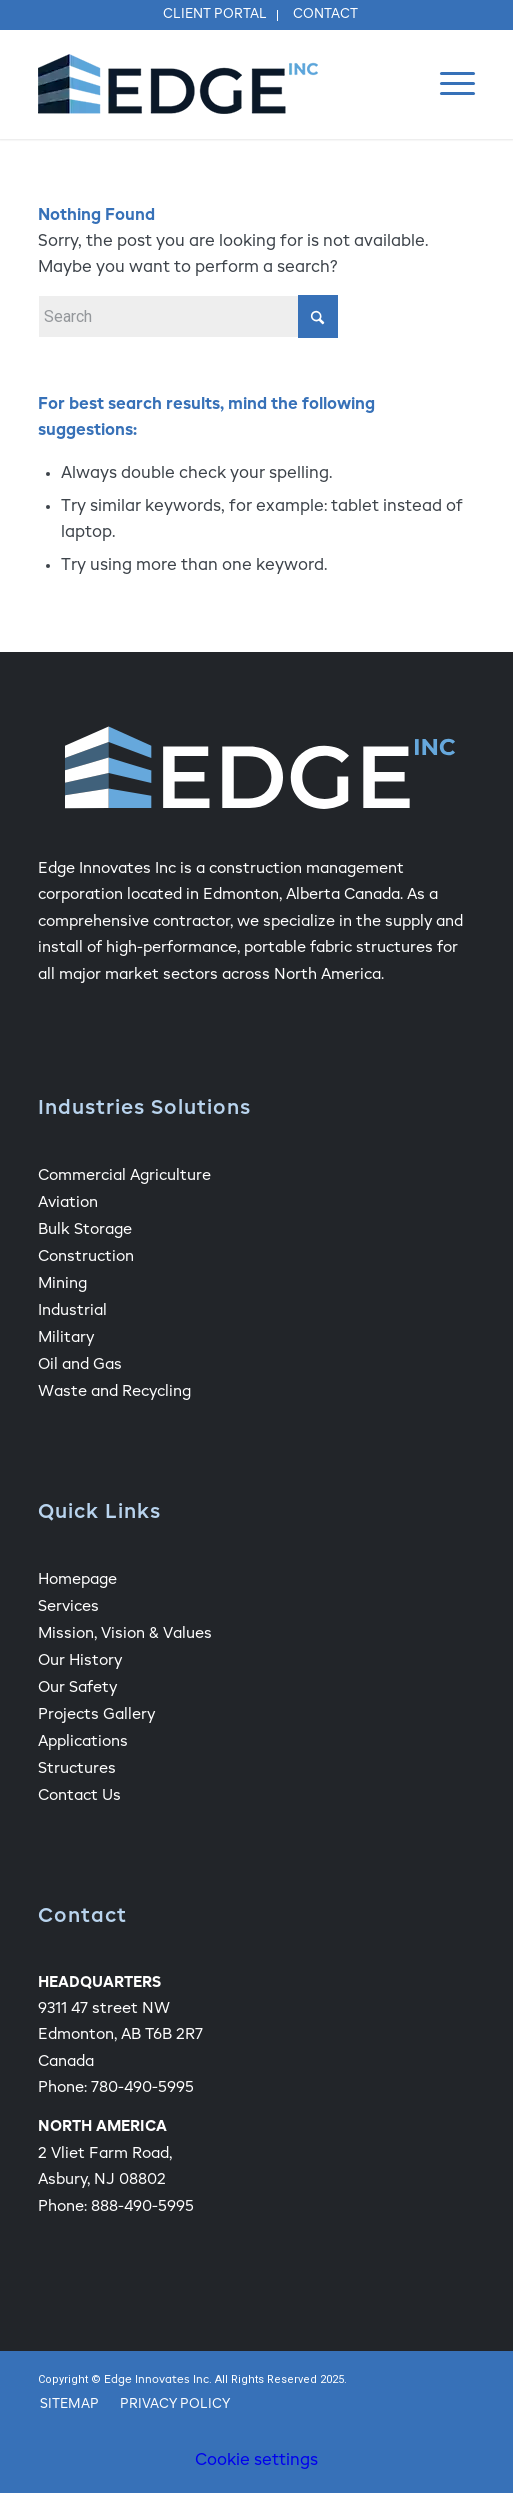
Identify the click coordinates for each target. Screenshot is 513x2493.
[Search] (188, 316)
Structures (77, 1768)
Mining (62, 1283)
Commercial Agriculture (124, 1175)
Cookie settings (256, 2461)
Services (68, 1606)
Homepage (77, 1579)
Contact (325, 14)
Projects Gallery (96, 1714)
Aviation (68, 1202)
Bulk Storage (85, 1229)
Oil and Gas (80, 1364)
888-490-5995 (142, 2206)
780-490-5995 (142, 2087)
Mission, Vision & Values (125, 1633)
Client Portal (215, 14)
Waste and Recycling (114, 1391)
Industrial (72, 1310)
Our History (80, 1660)
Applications (83, 1741)
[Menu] (447, 84)
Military (66, 1337)
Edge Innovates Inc (156, 2380)
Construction (86, 1256)
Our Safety (77, 1687)
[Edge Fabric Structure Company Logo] (212, 84)
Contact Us (79, 1795)
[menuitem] (215, 15)
